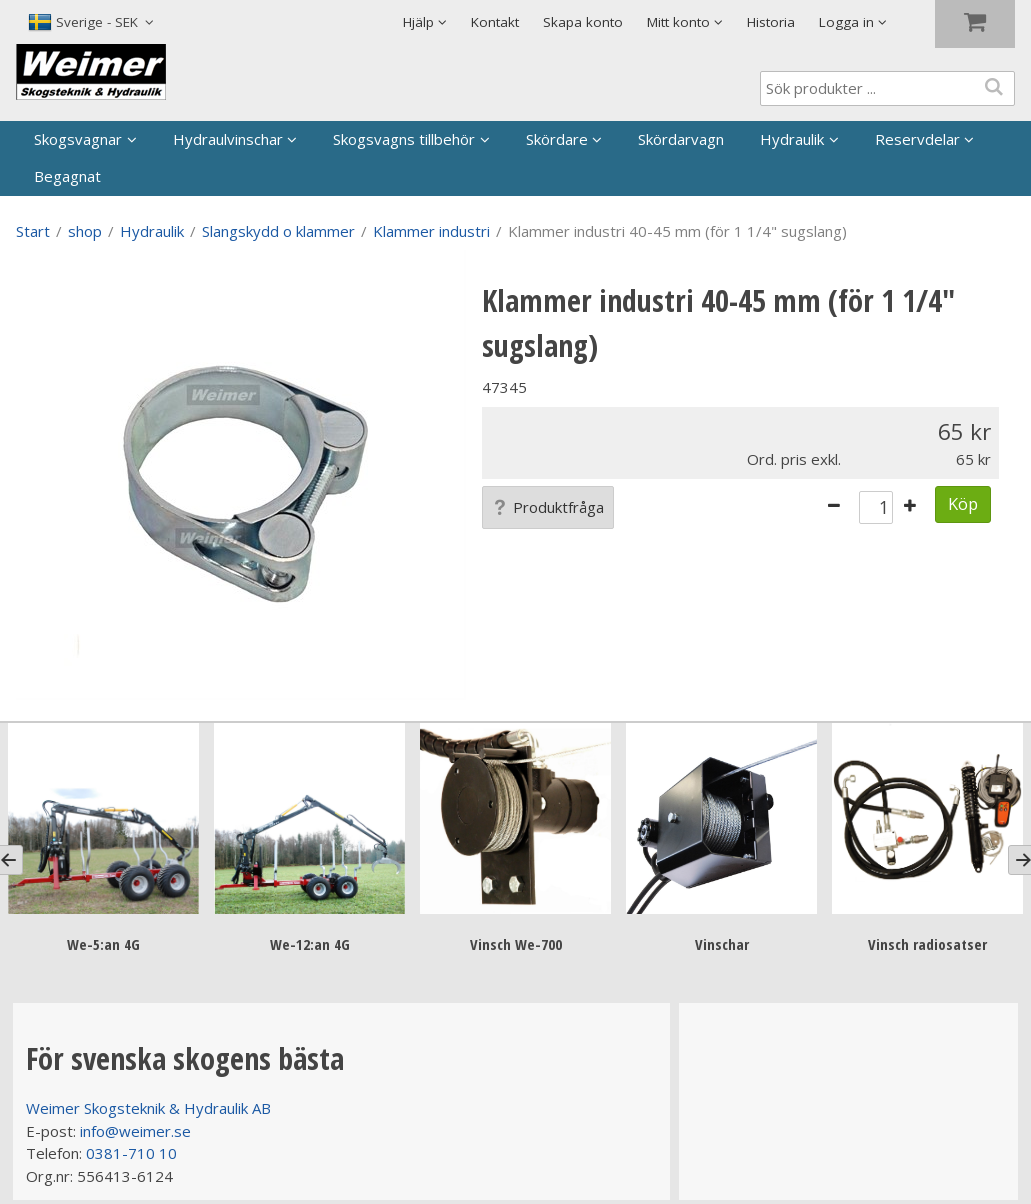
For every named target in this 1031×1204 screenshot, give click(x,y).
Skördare (557, 139)
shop (85, 231)
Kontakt (495, 22)
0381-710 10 (131, 1153)
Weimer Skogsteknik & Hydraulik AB (148, 1108)
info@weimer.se (135, 1131)
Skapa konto (583, 22)
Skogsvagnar (78, 139)
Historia (771, 22)
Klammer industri (431, 231)
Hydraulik (792, 139)
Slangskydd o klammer (278, 231)
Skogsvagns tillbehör (404, 139)
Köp (963, 503)
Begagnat (67, 176)
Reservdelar (917, 139)
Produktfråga (548, 507)
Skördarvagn (681, 139)
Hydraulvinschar (228, 139)
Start (33, 231)
